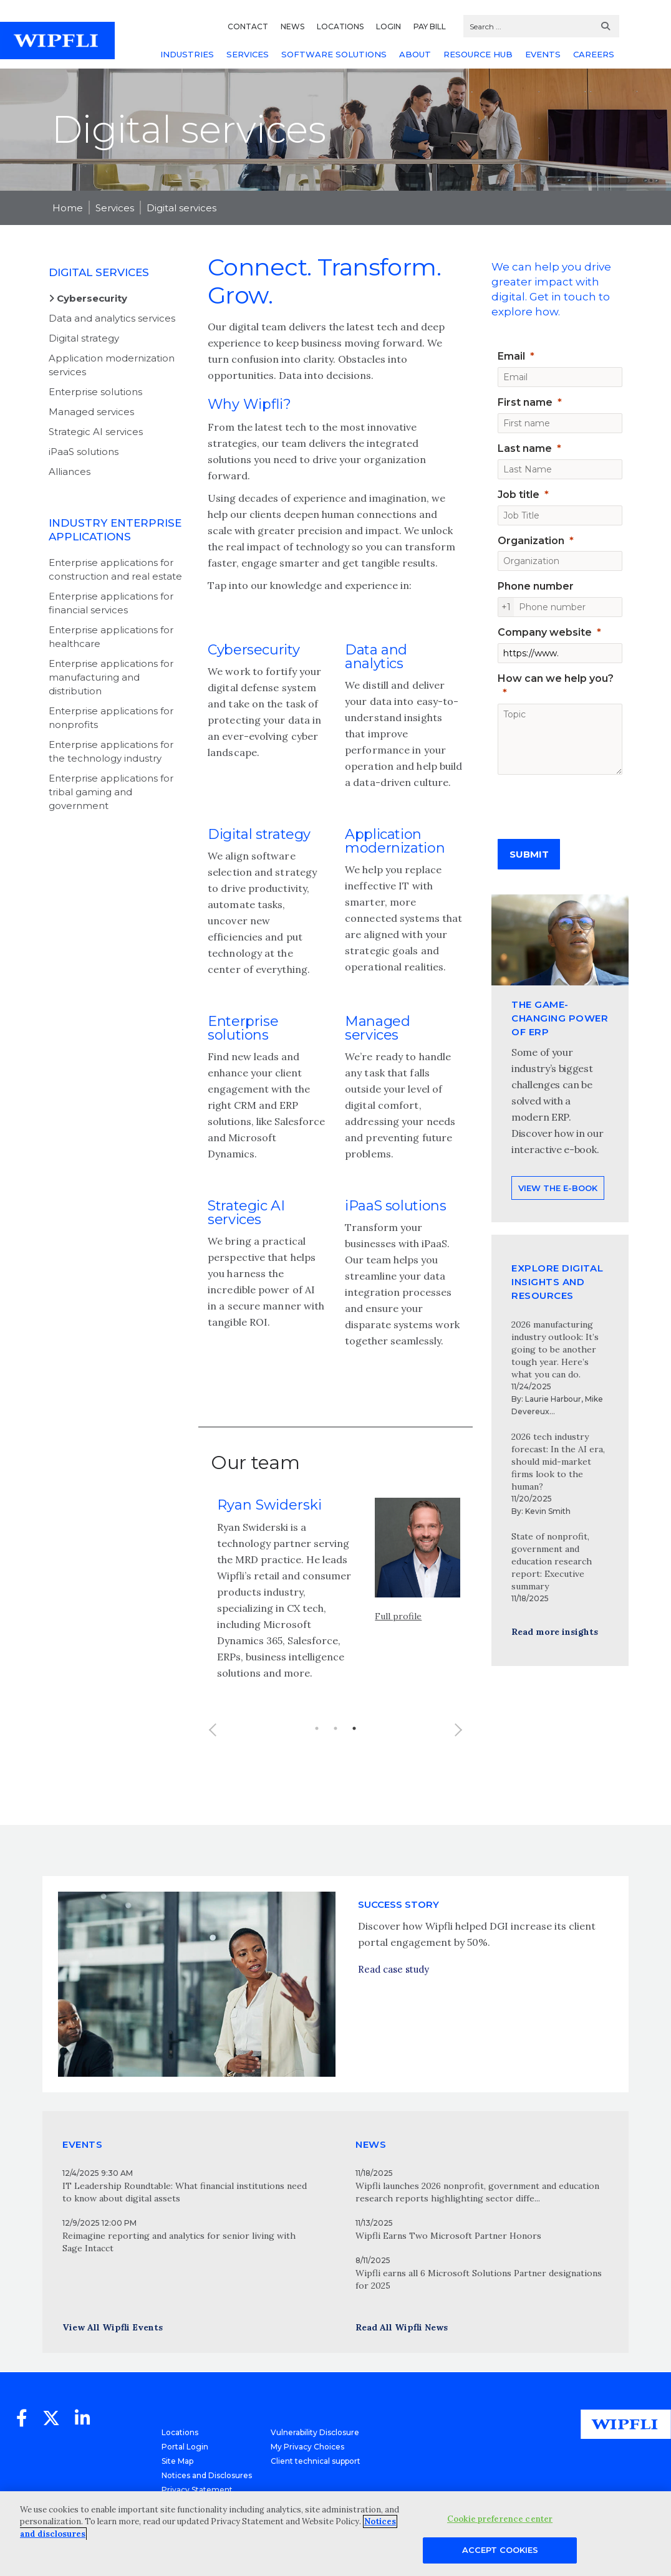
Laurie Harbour (553, 1399)
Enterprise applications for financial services (111, 603)
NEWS (292, 26)
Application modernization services (112, 365)
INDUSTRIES (187, 54)
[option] (335, 1619)
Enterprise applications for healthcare (111, 636)
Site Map (177, 2461)
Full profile (398, 1638)
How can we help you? (556, 678)
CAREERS (593, 54)
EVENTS (543, 54)
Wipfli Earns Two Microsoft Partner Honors (448, 2235)
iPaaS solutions (83, 451)
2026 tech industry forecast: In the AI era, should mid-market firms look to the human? (558, 1461)
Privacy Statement (197, 2489)
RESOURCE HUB (478, 54)
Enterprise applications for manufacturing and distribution (111, 677)
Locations (180, 2432)
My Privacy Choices (307, 2446)
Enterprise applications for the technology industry (111, 751)
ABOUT (415, 54)
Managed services (91, 412)
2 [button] (335, 1751)
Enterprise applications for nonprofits (111, 717)
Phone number (536, 586)
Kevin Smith (548, 1511)
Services (114, 208)
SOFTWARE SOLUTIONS (334, 54)
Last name (525, 448)
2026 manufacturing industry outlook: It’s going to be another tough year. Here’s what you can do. (555, 1349)
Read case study (393, 2013)
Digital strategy (84, 338)
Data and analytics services (112, 318)
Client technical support (315, 2461)
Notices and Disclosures (207, 2475)
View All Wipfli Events (112, 2327)
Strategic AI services (96, 432)
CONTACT (248, 26)
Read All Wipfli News (401, 2327)
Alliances (69, 471)
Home (67, 208)
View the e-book (557, 1232)
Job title (518, 494)
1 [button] (317, 1751)
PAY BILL (429, 26)
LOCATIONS (340, 26)
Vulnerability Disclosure (315, 2432)
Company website (545, 632)
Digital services (181, 208)
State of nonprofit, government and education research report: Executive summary (551, 1561)
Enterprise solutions (95, 392)
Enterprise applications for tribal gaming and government (111, 792)
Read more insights (554, 1631)
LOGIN (388, 26)
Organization (531, 541)
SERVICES (247, 54)
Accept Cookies (500, 2550)
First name (525, 402)
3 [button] (354, 1751)
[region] (335, 2533)
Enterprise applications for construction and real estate (115, 569)
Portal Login (185, 2446)
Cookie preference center (500, 2519)
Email (511, 356)
